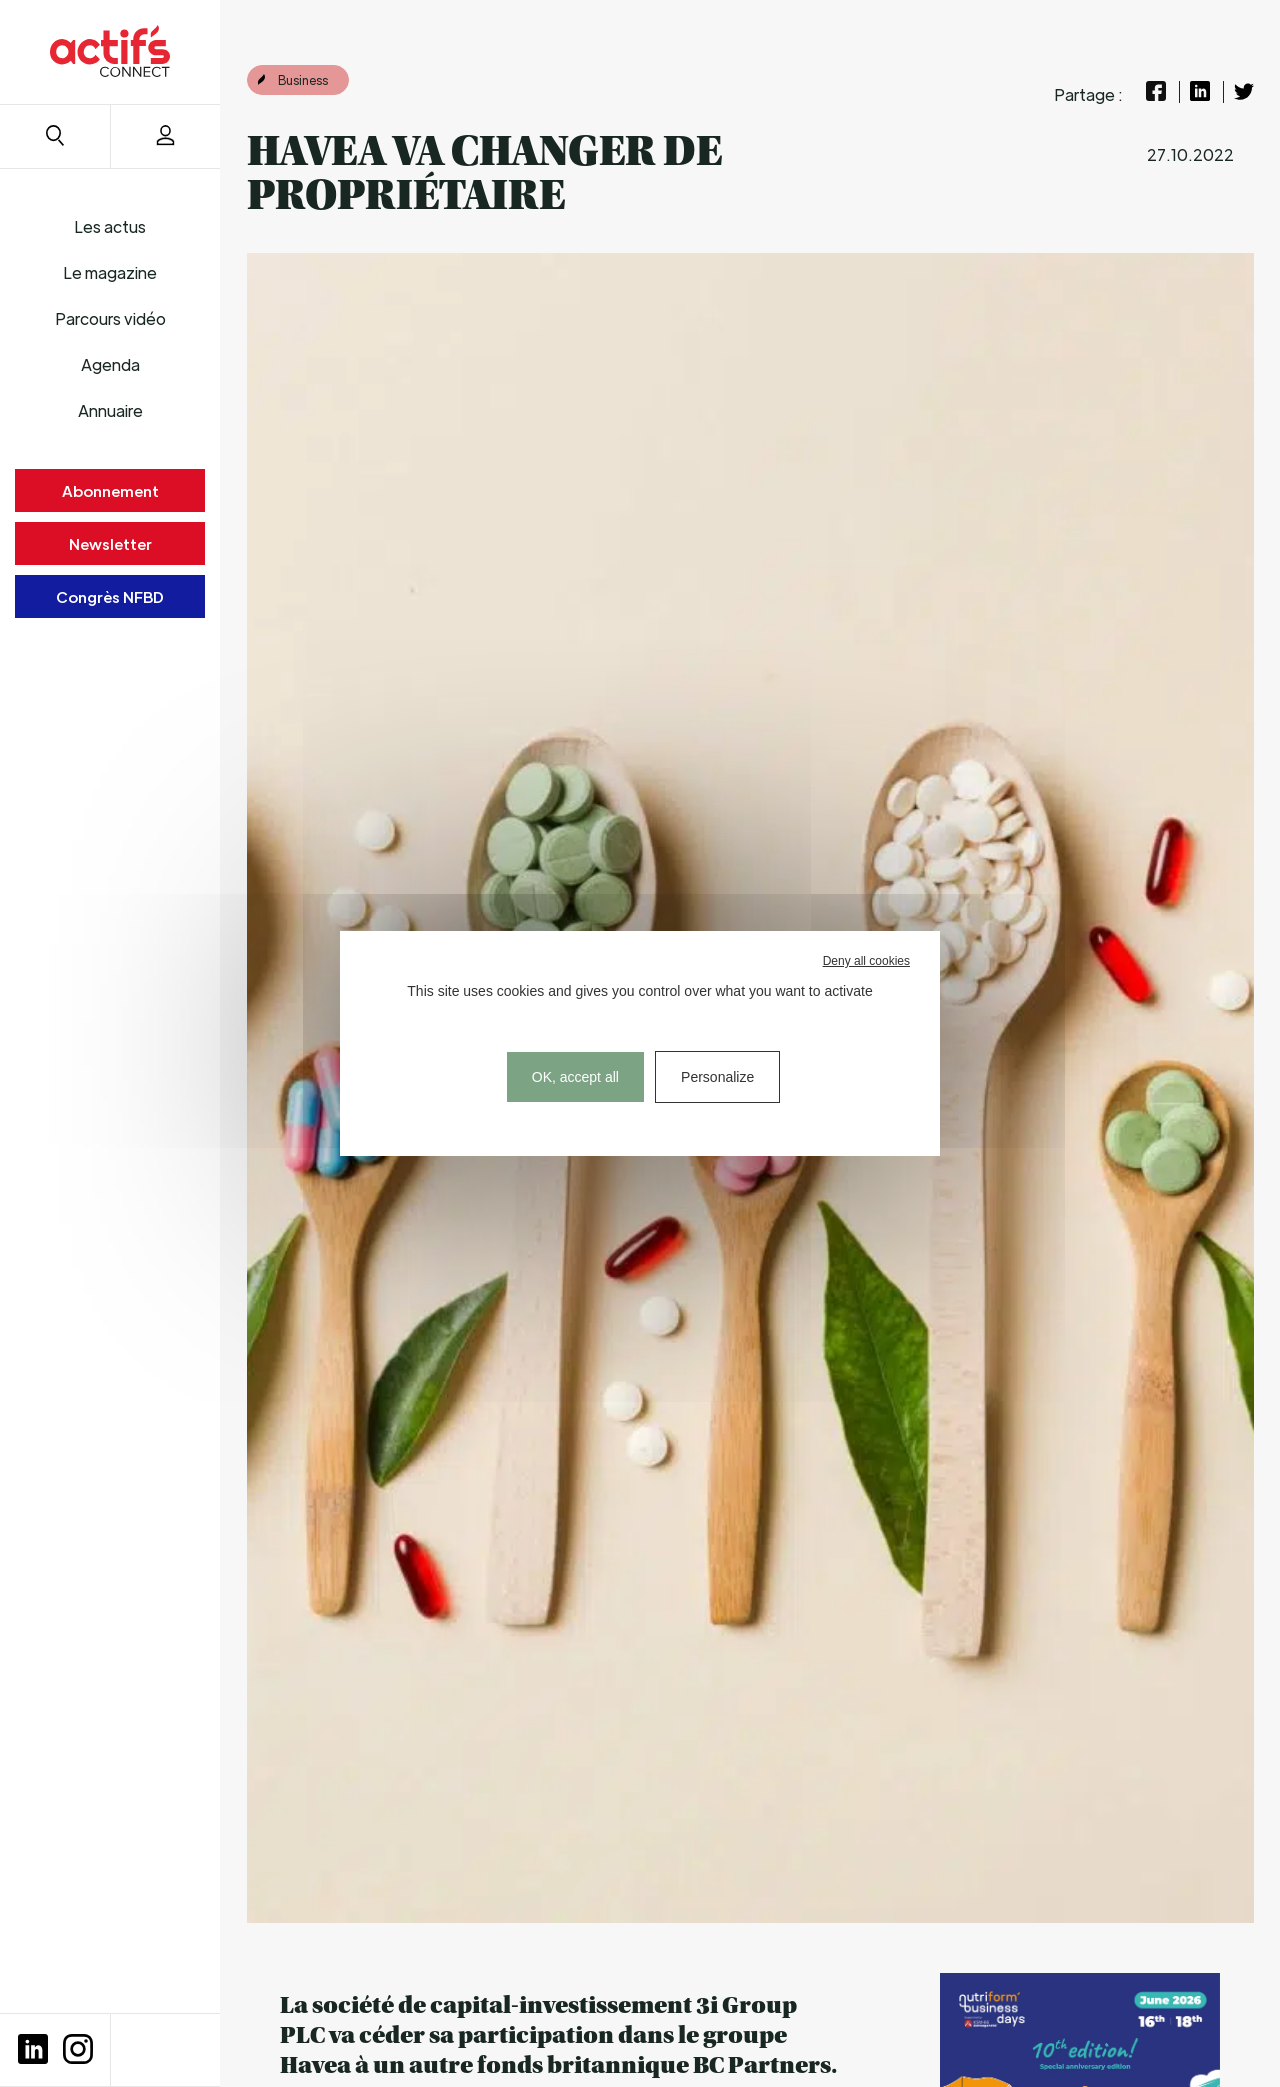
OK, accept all (575, 1077)
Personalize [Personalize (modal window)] (717, 1077)
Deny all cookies (866, 961)
